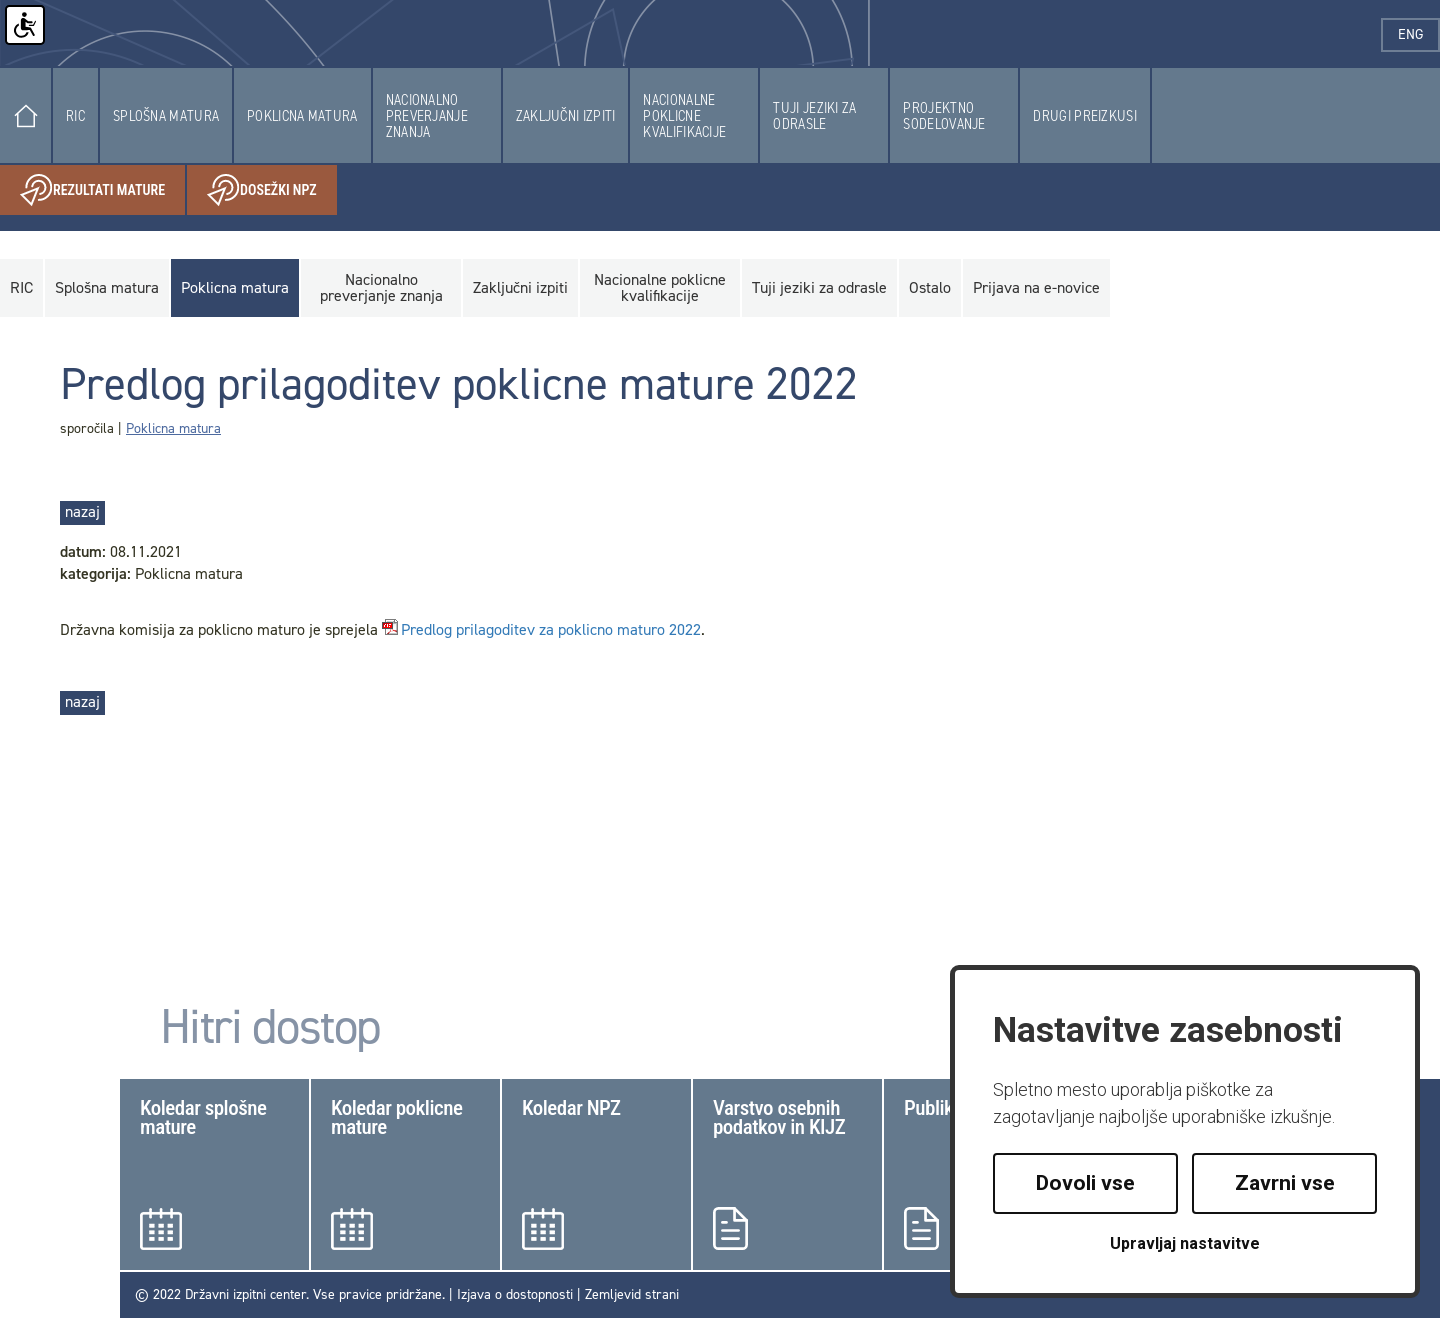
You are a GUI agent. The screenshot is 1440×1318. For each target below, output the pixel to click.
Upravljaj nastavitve (1185, 1243)
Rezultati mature (102, 190)
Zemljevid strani (632, 1294)
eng (1419, 34)
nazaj (82, 511)
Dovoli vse (1085, 1183)
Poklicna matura (173, 428)
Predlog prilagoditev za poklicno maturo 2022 (551, 630)
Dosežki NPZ (272, 190)
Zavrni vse (1285, 1183)
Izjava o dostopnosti (515, 1294)
